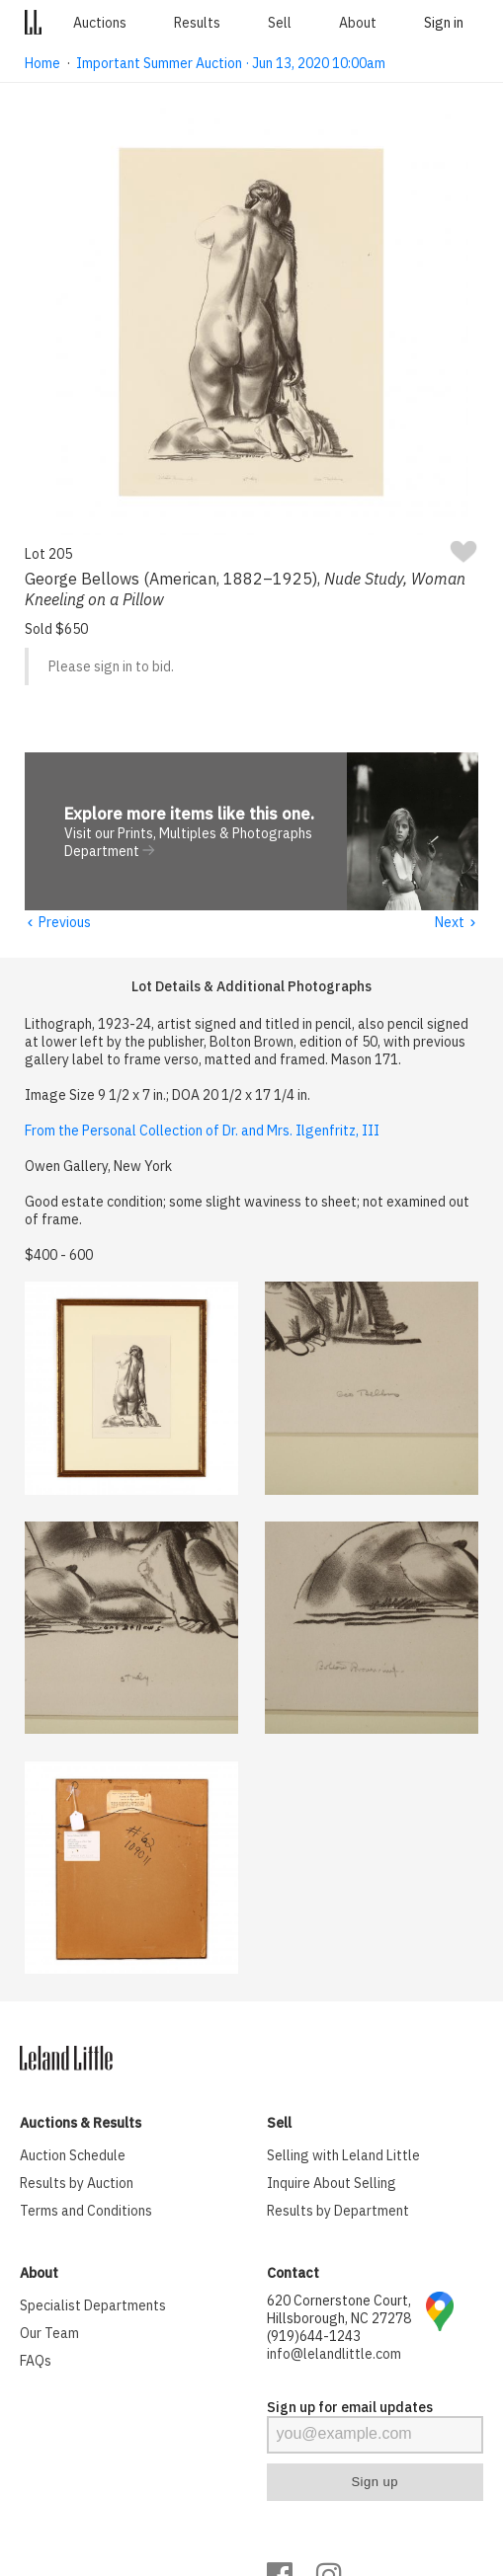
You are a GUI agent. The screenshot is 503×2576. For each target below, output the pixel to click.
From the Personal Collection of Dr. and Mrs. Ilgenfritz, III (202, 1131)
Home (42, 63)
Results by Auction (76, 2184)
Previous (57, 923)
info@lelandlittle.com (334, 2355)
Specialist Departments (93, 2306)
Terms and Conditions (86, 2212)
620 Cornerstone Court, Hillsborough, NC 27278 (339, 2310)
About (358, 23)
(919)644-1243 (314, 2337)
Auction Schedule (73, 2156)
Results (197, 23)
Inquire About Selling (331, 2184)
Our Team (49, 2334)
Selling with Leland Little (343, 2156)
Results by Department (338, 2212)
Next (456, 923)
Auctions (99, 23)
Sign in (443, 23)
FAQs (35, 2362)
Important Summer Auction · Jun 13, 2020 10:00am (230, 63)
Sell (280, 23)
